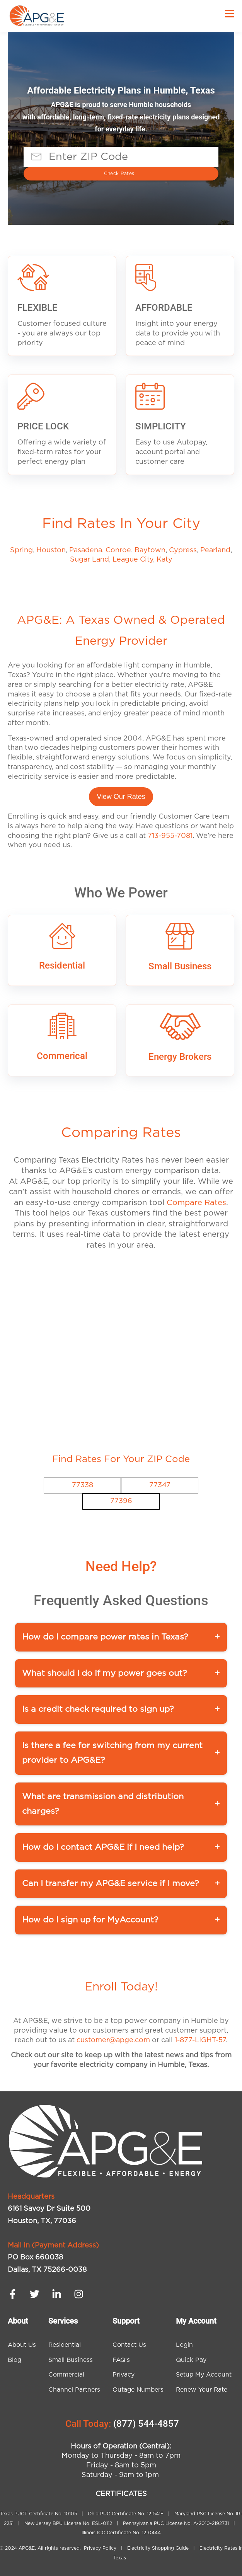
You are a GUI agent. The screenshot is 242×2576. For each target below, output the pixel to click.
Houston (51, 550)
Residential (62, 965)
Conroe (118, 550)
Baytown (150, 550)
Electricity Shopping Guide (158, 2548)
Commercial (66, 2375)
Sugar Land (89, 559)
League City (132, 559)
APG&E (27, 2548)
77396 (121, 1501)
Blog (14, 2360)
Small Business (179, 966)
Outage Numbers (138, 2390)
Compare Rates (196, 1203)
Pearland (215, 550)
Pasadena (85, 550)
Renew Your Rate (201, 2390)
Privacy (123, 2375)
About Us (22, 2345)
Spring (21, 550)
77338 (82, 1485)
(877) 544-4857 (146, 2423)
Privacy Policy (101, 2548)
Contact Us (129, 2345)
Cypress (183, 550)
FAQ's (121, 2360)
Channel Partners (74, 2390)
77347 (159, 1485)
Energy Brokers (179, 1056)
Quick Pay (191, 2360)
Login (184, 2345)
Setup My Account (204, 2375)
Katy (164, 559)
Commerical (62, 1055)
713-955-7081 (170, 836)
